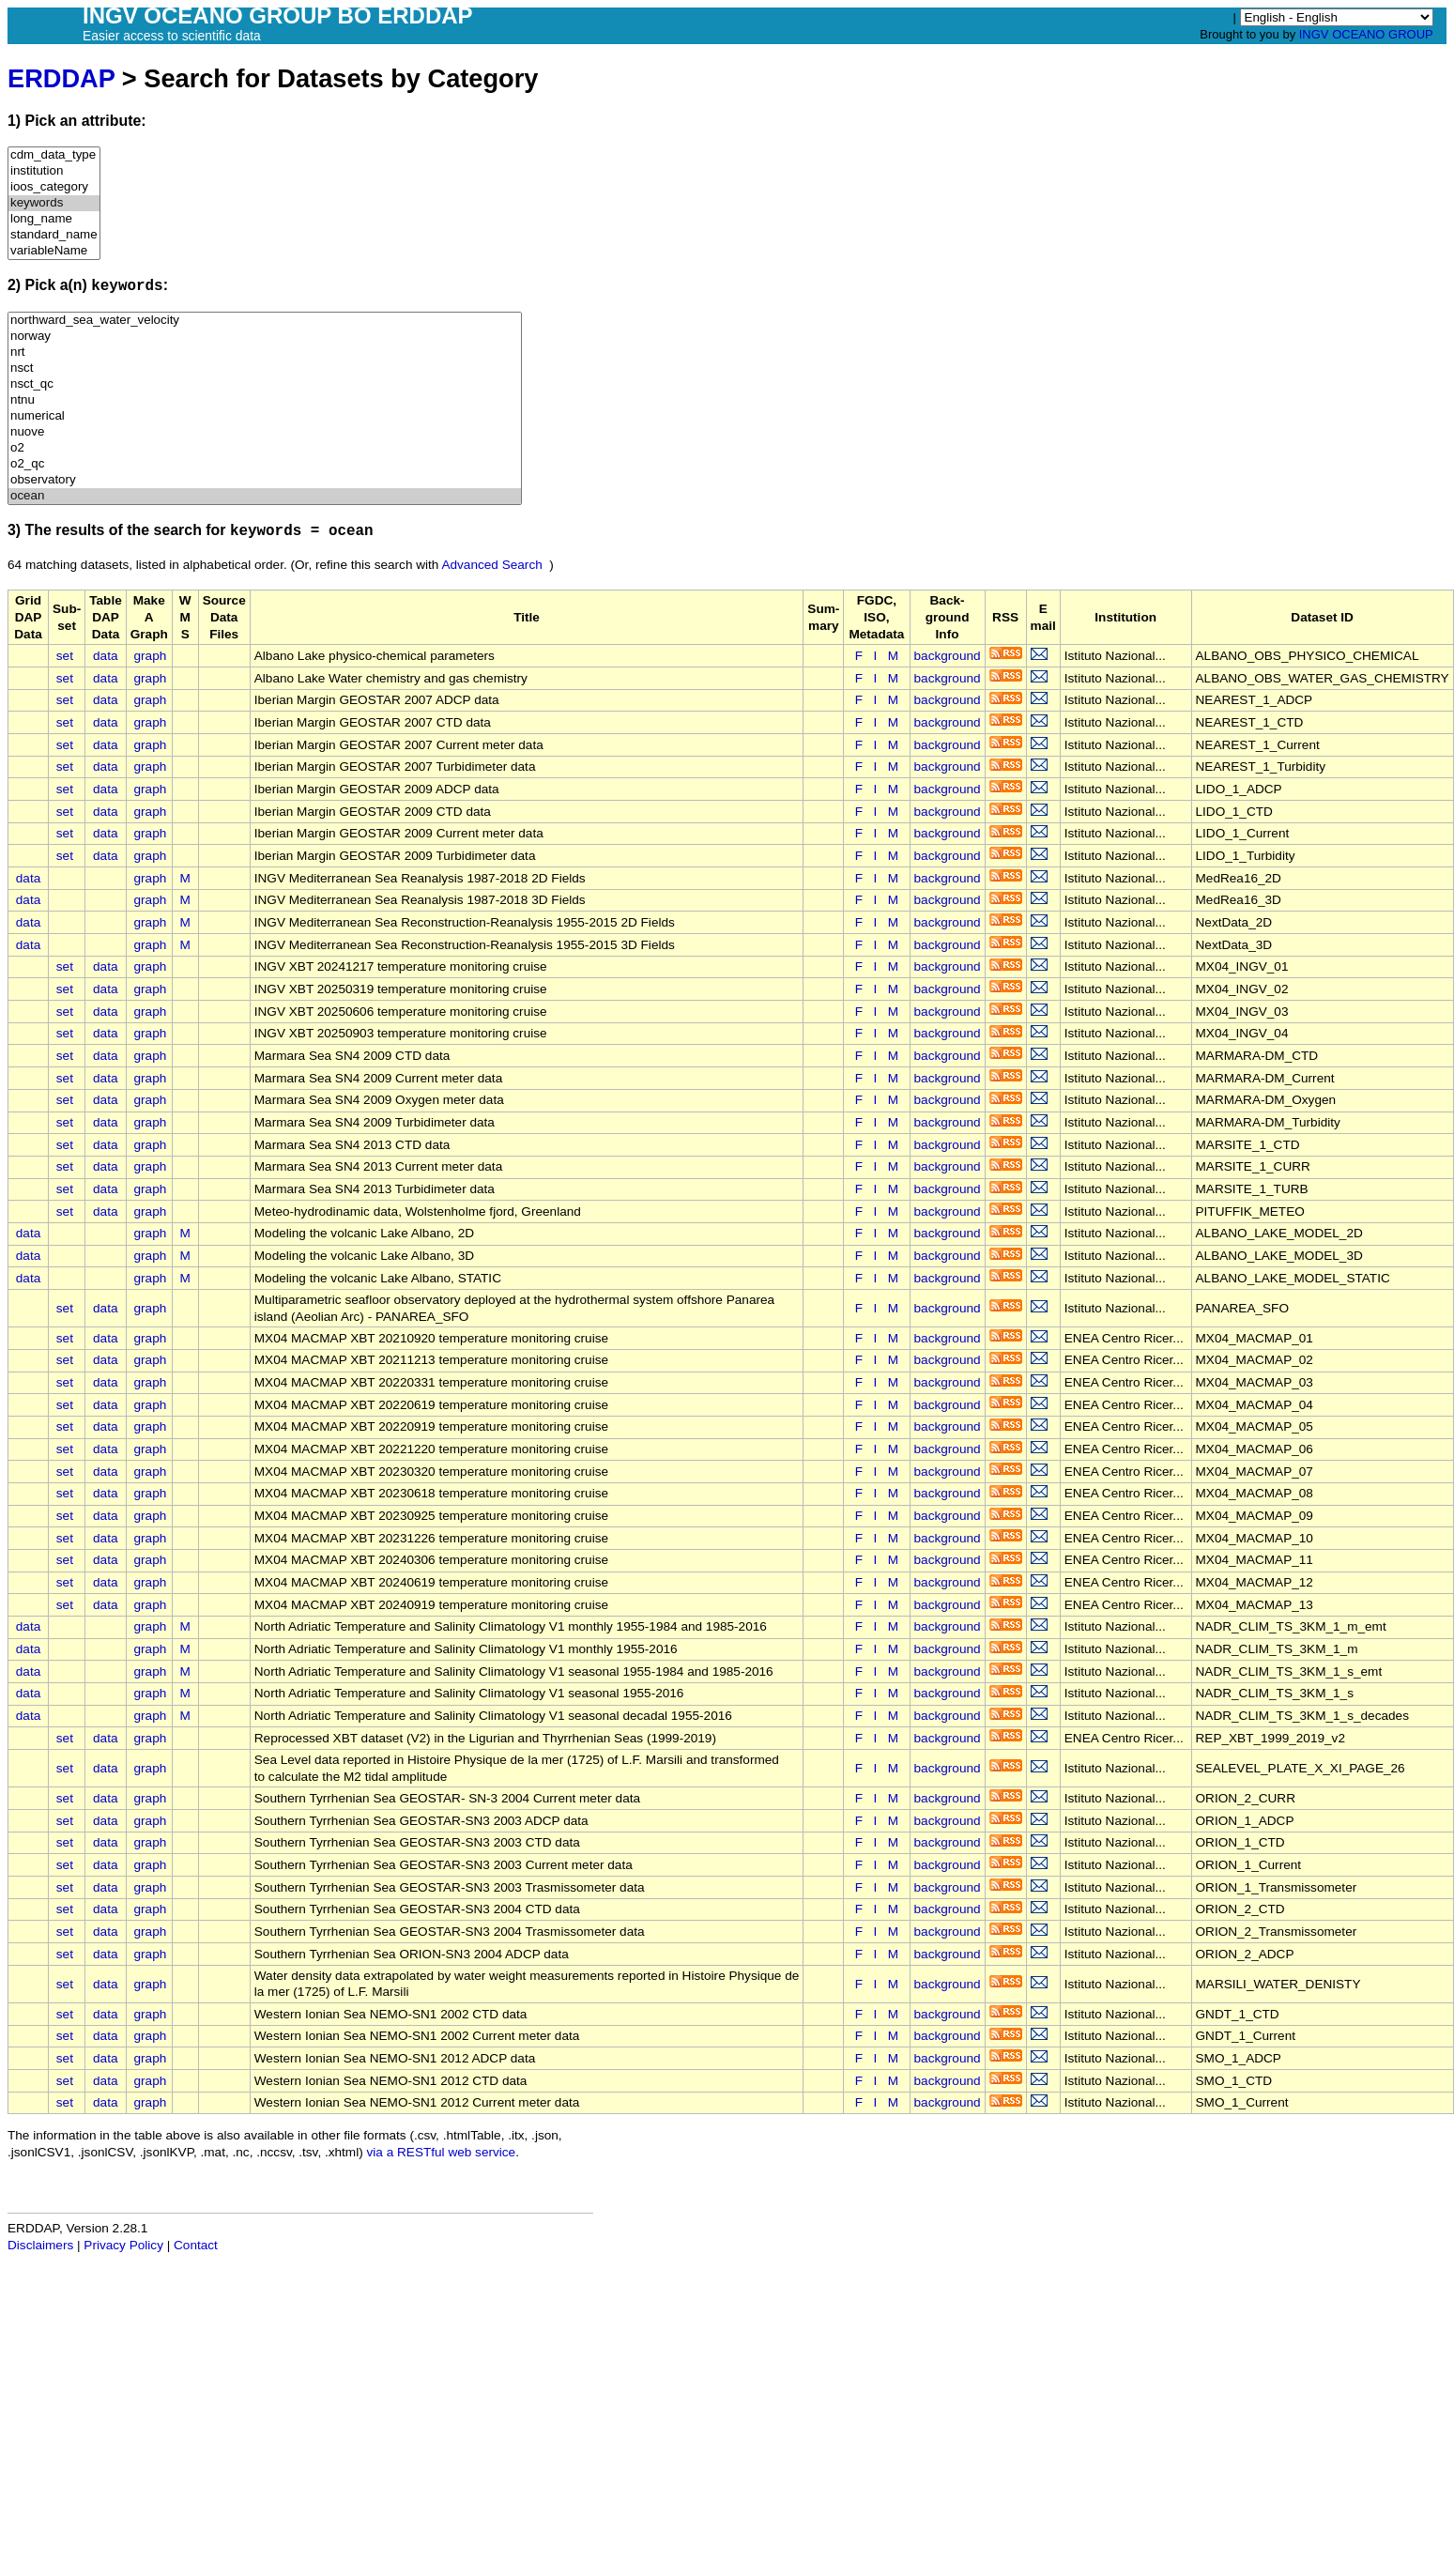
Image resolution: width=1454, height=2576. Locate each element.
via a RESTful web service (441, 2152)
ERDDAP (61, 78)
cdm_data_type (53, 155)
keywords (53, 203)
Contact (196, 2245)
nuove (264, 432)
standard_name (53, 235)
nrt (264, 352)
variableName (53, 251)
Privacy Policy (123, 2245)
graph (150, 656)
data (105, 656)
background (947, 656)
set (64, 656)
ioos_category (53, 187)
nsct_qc (264, 384)
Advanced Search (491, 565)
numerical (264, 416)
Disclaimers (40, 2245)
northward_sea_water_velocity (264, 321)
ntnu (264, 400)
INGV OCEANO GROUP (1366, 34)
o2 (264, 448)
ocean (264, 496)
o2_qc (264, 464)
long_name (53, 219)
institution (53, 171)
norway (264, 337)
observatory (264, 480)
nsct (264, 368)
